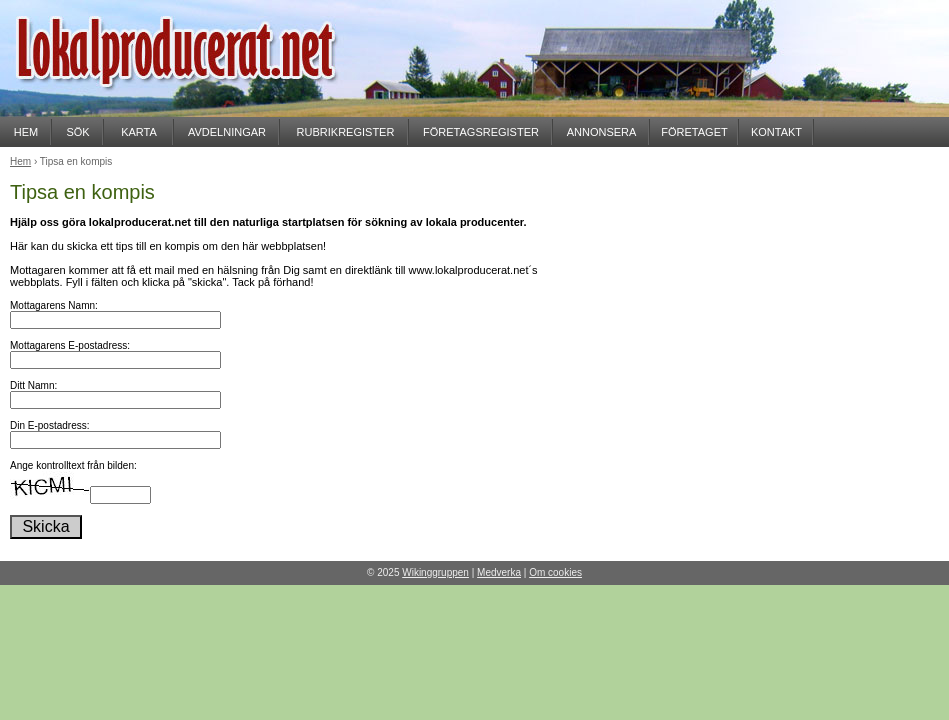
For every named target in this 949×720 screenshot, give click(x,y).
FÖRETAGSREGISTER (481, 132)
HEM (26, 132)
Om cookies (555, 572)
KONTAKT (776, 132)
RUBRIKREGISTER (346, 132)
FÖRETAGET (694, 132)
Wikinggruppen (435, 572)
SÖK (77, 132)
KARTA (139, 132)
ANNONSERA (602, 132)
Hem (20, 161)
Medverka (499, 572)
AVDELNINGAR (227, 132)
